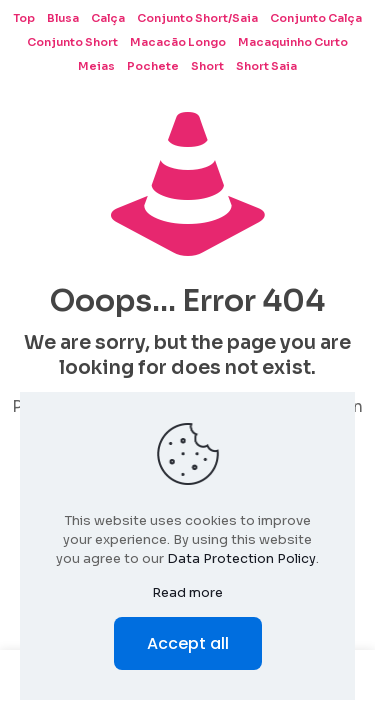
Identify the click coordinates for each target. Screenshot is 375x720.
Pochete (153, 66)
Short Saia (266, 66)
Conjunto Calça (316, 18)
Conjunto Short (72, 42)
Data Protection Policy (241, 558)
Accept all (188, 643)
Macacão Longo (178, 42)
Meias (96, 66)
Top (24, 18)
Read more (187, 592)
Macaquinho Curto (293, 42)
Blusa (63, 18)
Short (207, 66)
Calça (108, 18)
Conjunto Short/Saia (197, 18)
